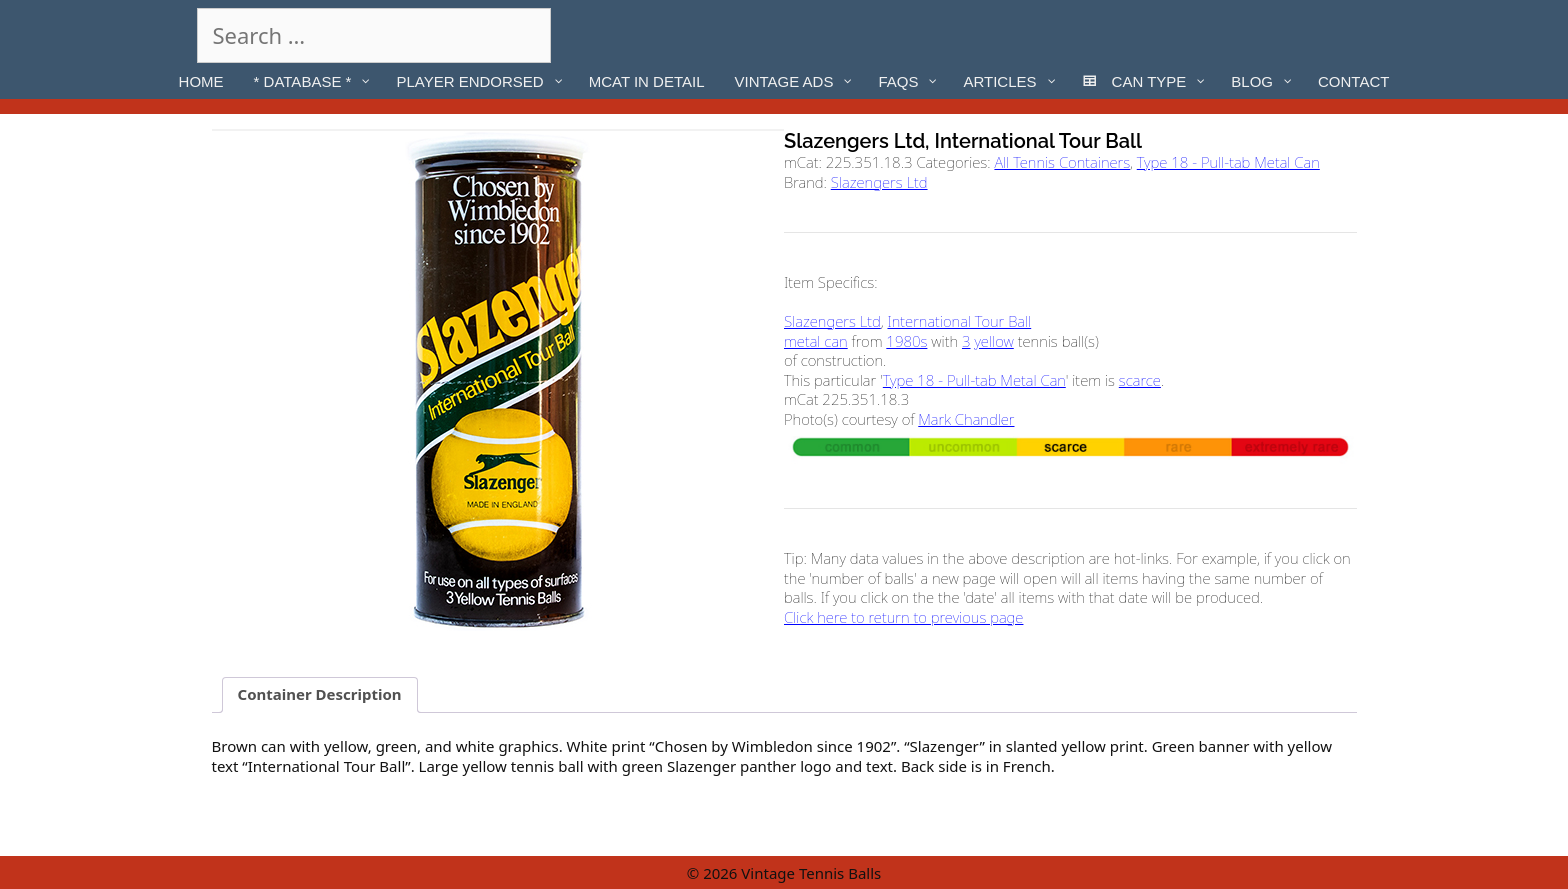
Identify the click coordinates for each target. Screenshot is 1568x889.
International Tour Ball (959, 321)
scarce (1140, 380)
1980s (906, 341)
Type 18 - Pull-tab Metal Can (1228, 162)
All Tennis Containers (1062, 162)
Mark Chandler (966, 419)
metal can (816, 341)
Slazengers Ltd (879, 182)
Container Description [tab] (320, 694)
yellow (993, 341)
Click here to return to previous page (903, 617)
